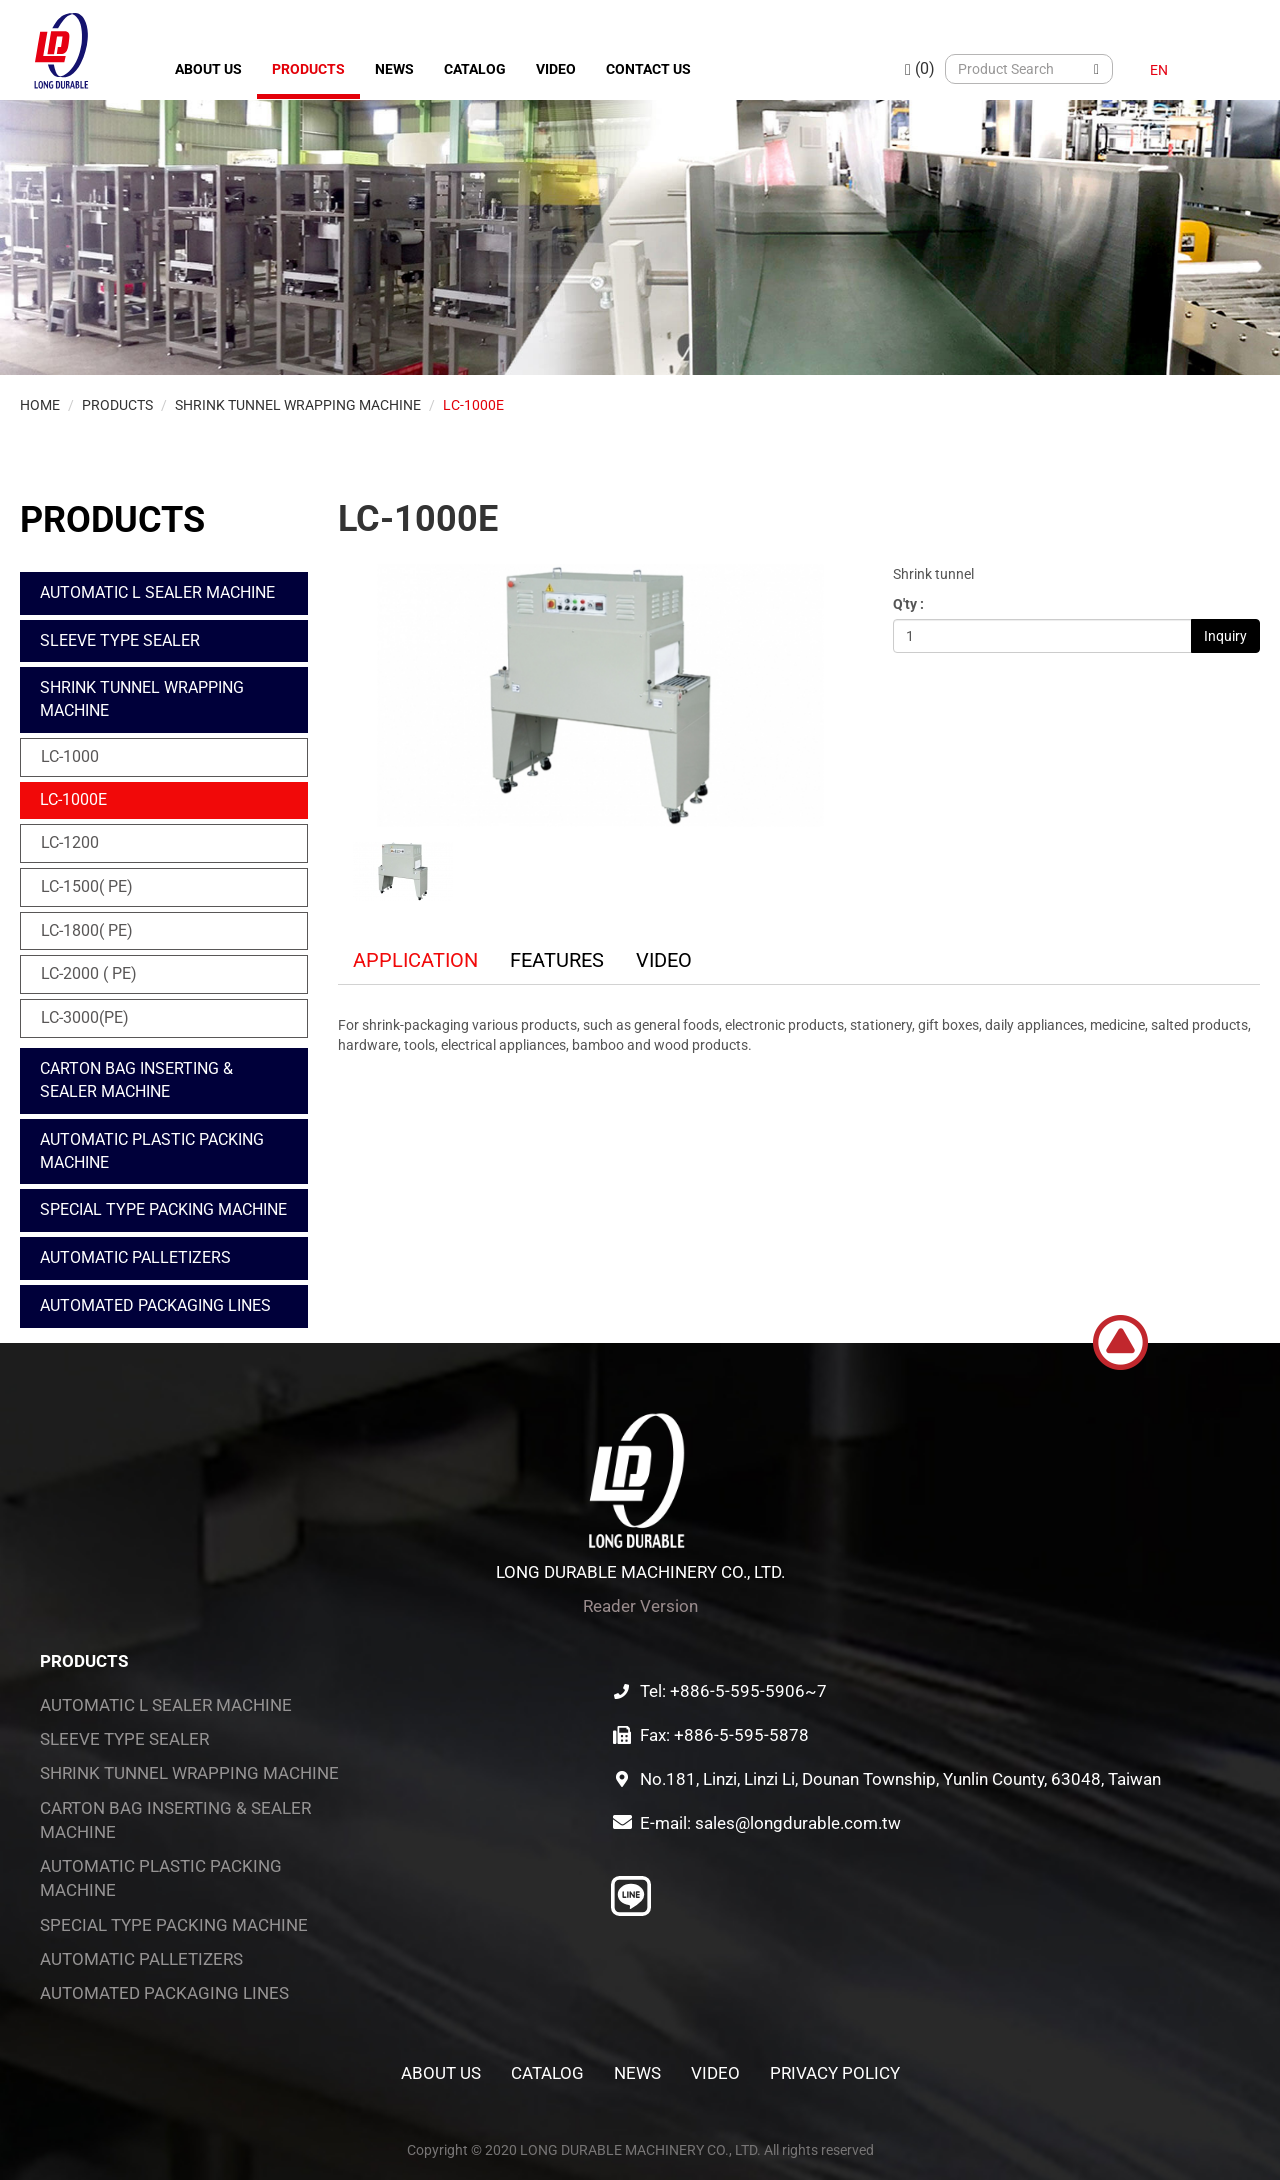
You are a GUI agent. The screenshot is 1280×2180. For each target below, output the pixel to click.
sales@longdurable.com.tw (798, 1823)
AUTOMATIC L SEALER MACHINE (157, 592)
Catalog (475, 69)
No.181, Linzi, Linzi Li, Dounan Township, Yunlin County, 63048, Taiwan (900, 1779)
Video (556, 69)
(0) (920, 68)
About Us (208, 69)
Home (40, 405)
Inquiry (1225, 636)
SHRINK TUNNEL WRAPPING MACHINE (298, 405)
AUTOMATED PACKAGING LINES (155, 1305)
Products (308, 69)
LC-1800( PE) (87, 930)
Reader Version (640, 1606)
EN (1159, 70)
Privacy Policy (835, 2073)
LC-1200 (70, 842)
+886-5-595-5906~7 (748, 1691)
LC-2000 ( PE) (89, 973)
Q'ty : (908, 604)
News (394, 69)
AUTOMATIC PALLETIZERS (135, 1257)
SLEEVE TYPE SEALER (120, 640)
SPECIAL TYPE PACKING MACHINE (163, 1209)
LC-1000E (473, 405)
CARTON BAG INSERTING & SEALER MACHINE (136, 1080)
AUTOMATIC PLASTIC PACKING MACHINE (152, 1151)
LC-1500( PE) (87, 886)
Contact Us (648, 69)
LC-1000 (70, 756)
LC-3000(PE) (85, 1017)
